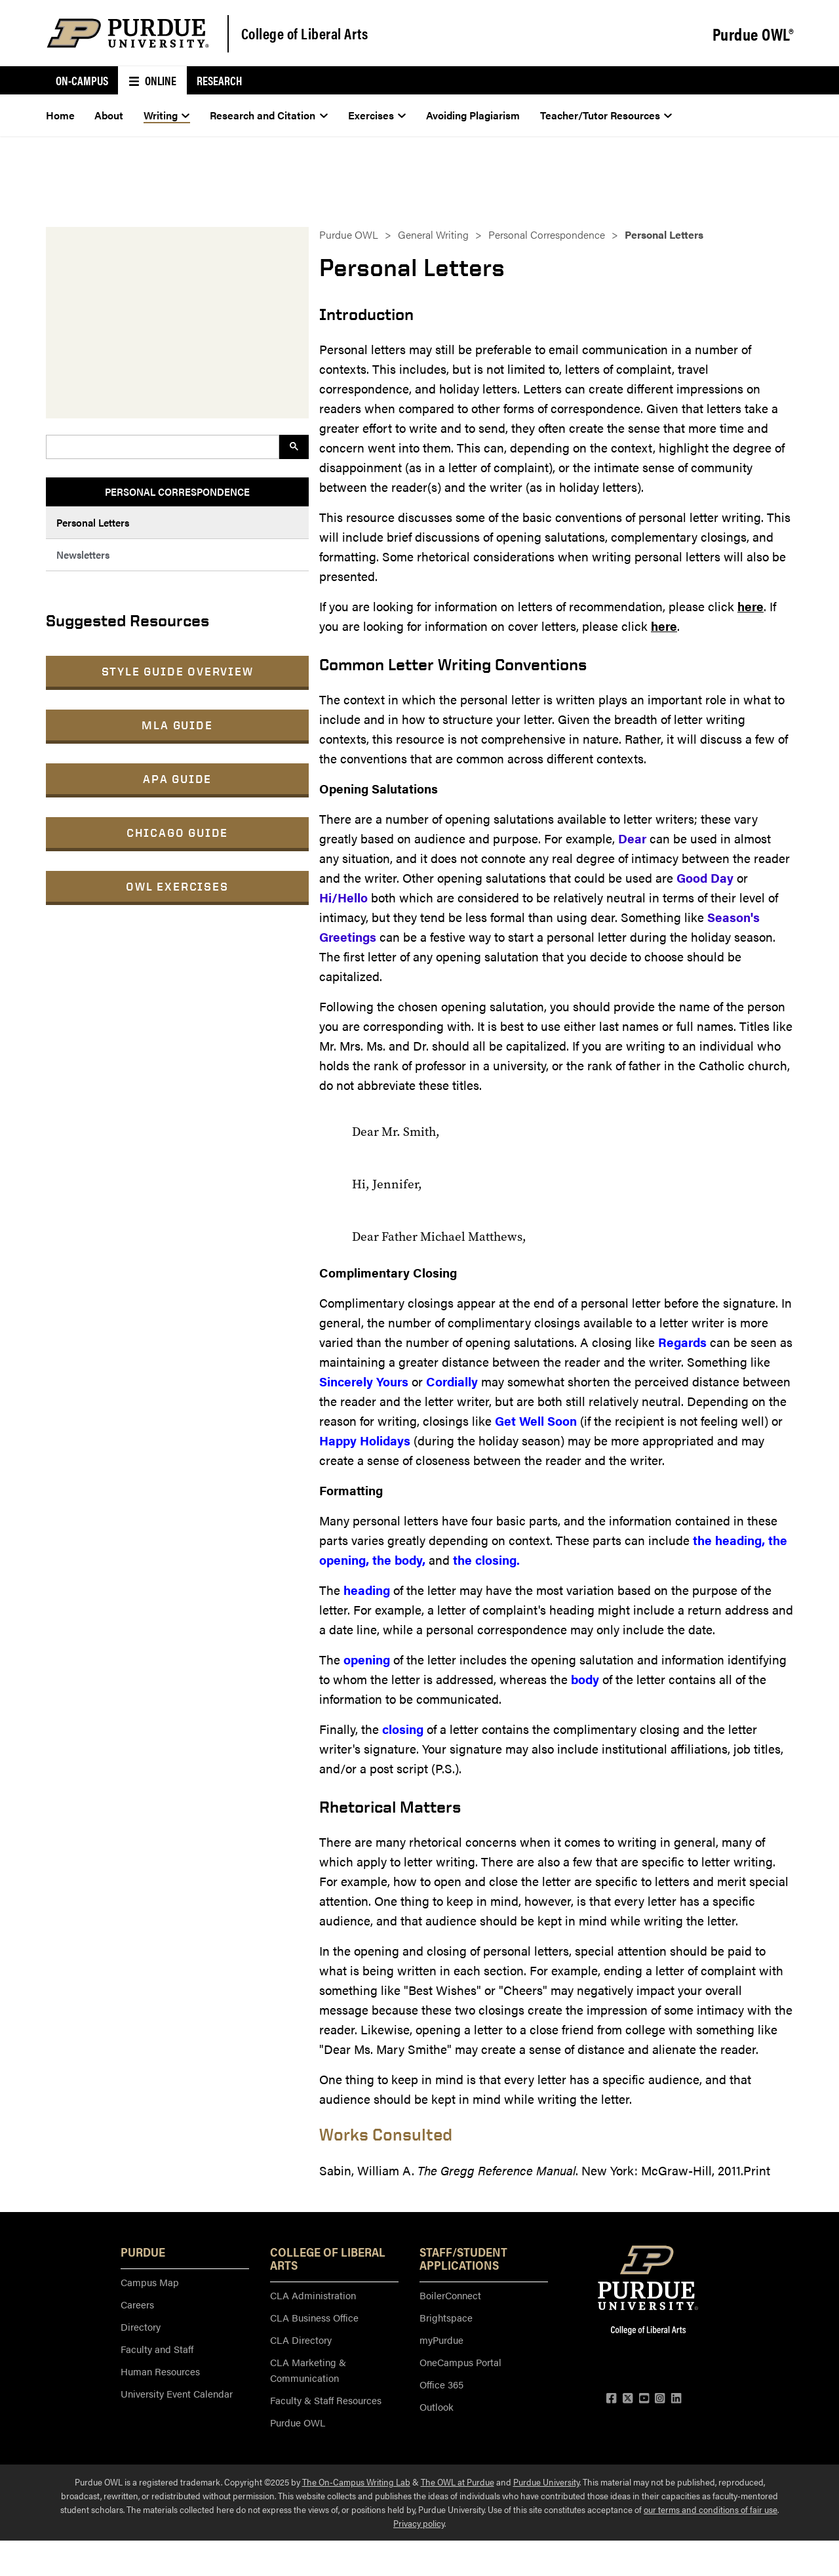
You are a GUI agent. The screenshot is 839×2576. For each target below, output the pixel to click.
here (750, 606)
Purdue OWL (348, 234)
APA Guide (177, 779)
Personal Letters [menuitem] (92, 522)
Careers (137, 2304)
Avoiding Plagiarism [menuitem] (473, 115)
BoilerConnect (450, 2295)
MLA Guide (177, 725)
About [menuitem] (108, 115)
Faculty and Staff (157, 2349)
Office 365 (441, 2384)
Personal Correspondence (546, 234)
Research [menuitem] (219, 80)
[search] (161, 446)
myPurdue (441, 2339)
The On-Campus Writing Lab (356, 2481)
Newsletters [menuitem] (82, 554)
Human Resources (160, 2371)
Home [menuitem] (60, 115)
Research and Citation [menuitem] (269, 115)
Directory (141, 2326)
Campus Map (150, 2282)
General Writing (433, 234)
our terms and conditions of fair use (710, 2509)
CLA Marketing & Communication (308, 2370)
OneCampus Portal (460, 2362)
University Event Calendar (177, 2393)
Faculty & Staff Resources (325, 2400)
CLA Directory (301, 2339)
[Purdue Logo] (128, 33)
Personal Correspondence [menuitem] (177, 491)
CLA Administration (313, 2295)
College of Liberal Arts (304, 33)
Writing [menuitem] (167, 115)
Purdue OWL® (753, 34)
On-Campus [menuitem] (82, 80)
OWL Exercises (177, 886)
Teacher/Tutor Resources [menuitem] (606, 115)
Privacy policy (418, 2522)
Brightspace (446, 2317)
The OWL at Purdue (457, 2481)
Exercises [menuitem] (377, 115)
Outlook (437, 2406)
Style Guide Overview (178, 671)
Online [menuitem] (152, 80)
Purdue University (546, 2481)
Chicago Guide (177, 832)
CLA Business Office (314, 2317)
